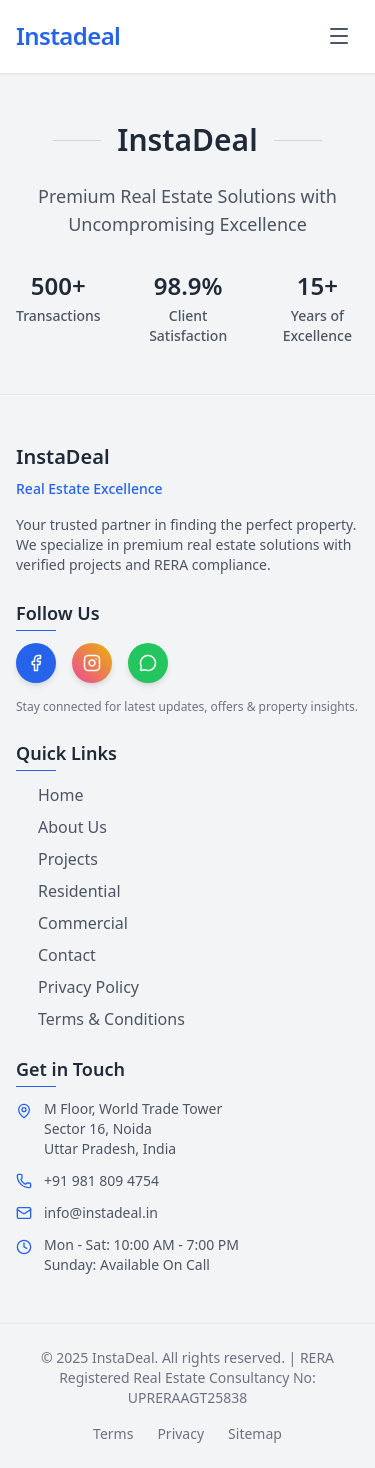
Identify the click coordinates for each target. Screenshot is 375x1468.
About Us (61, 827)
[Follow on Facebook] (36, 663)
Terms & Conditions (100, 1019)
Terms (113, 1433)
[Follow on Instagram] (92, 663)
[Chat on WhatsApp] (148, 663)
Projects (57, 859)
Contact (56, 955)
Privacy (180, 1433)
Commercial (72, 923)
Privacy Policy (77, 987)
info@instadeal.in (101, 1212)
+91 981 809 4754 (101, 1180)
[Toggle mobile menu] (339, 36)
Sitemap (255, 1433)
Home (50, 795)
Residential (68, 891)
